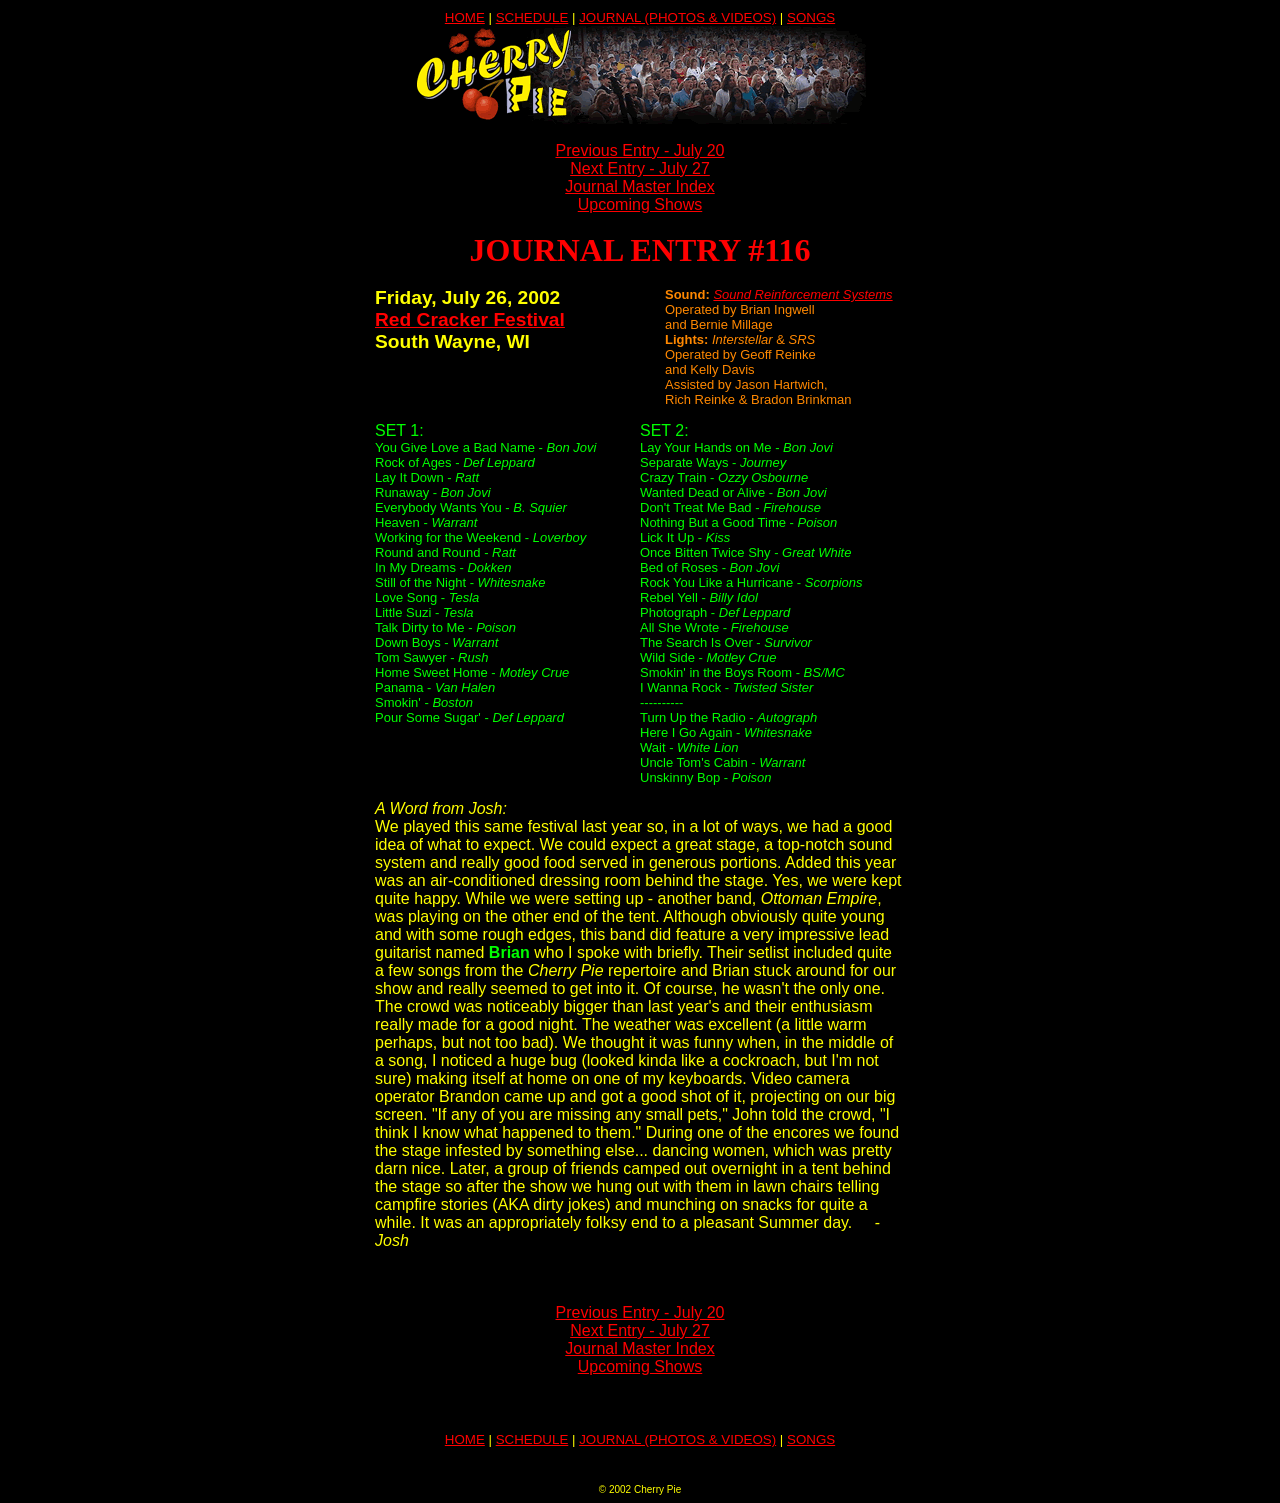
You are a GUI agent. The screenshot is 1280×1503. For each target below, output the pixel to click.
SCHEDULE (532, 17)
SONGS (811, 17)
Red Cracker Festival (470, 319)
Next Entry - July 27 (640, 168)
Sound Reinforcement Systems (802, 294)
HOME (465, 17)
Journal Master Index (639, 186)
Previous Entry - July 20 (640, 150)
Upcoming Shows (640, 204)
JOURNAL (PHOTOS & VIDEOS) (677, 17)
